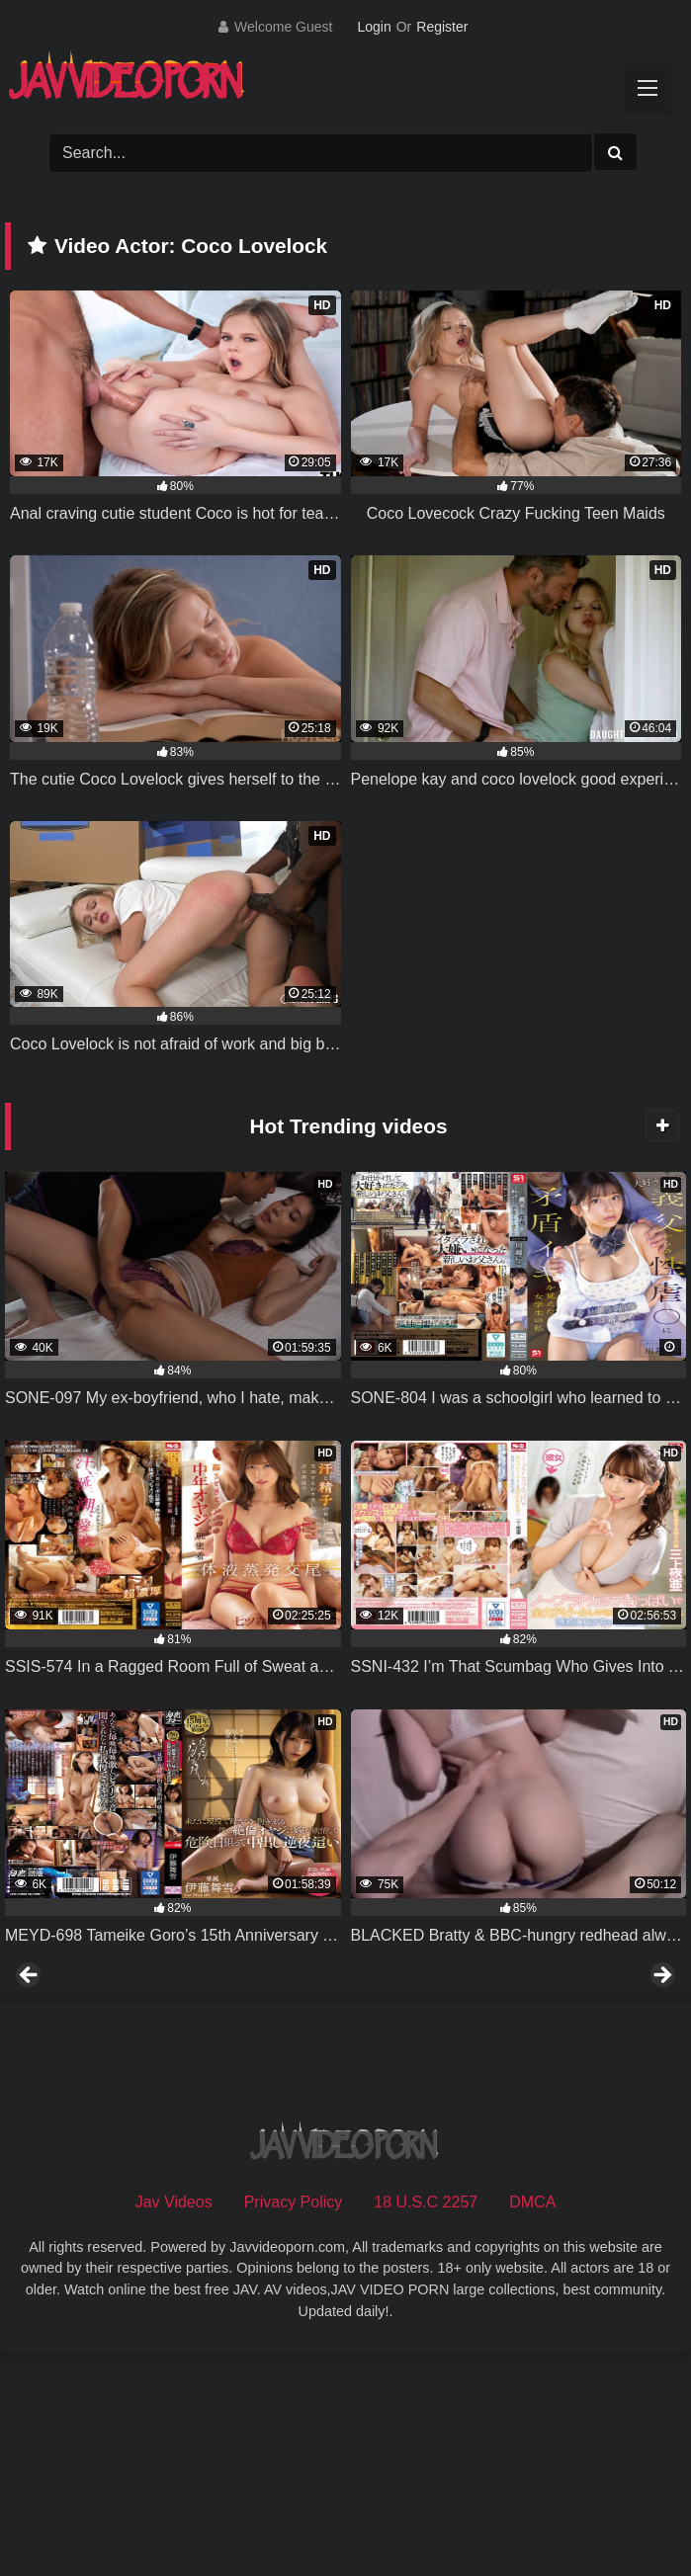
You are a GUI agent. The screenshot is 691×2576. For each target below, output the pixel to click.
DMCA (532, 2419)
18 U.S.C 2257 (425, 2419)
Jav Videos (174, 2419)
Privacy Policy (293, 2419)
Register (442, 27)
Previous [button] (29, 2085)
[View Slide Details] (151, 2090)
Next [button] (661, 2085)
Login (373, 27)
